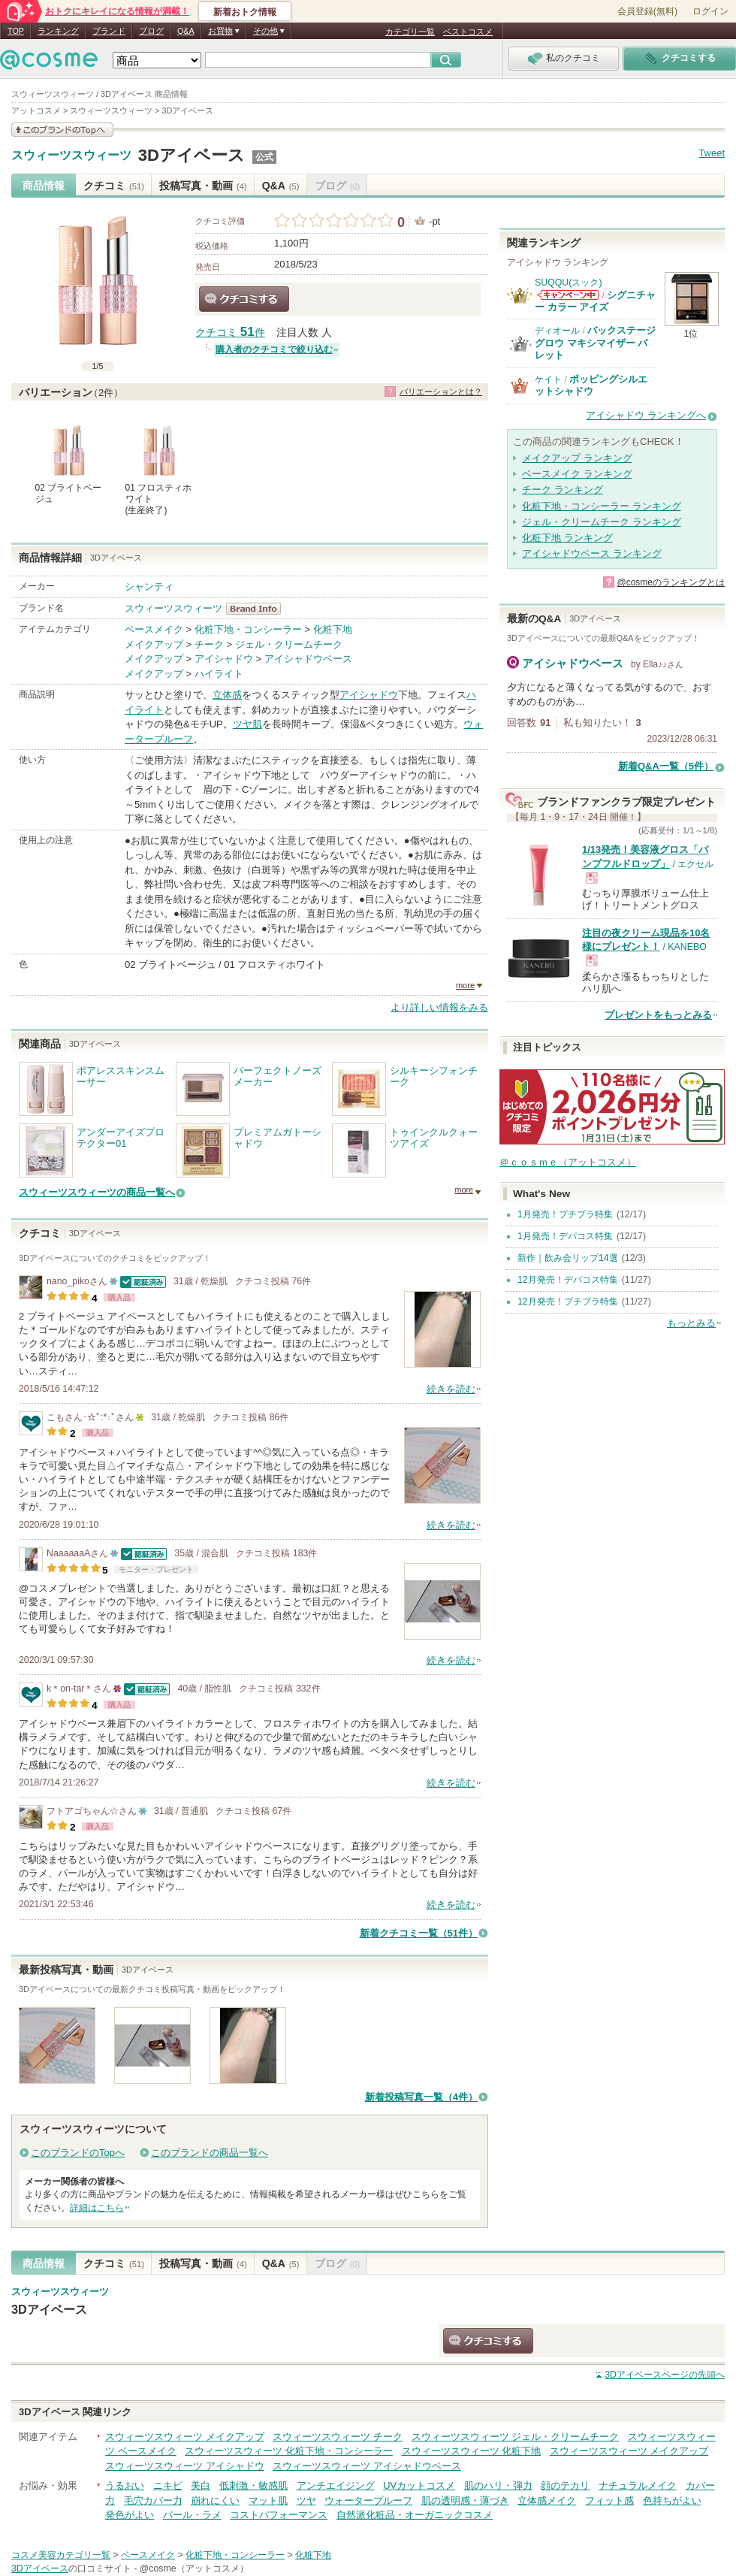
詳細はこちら (97, 2208)
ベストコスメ (468, 31)
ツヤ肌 (247, 724)
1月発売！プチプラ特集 (565, 1214)
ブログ (151, 30)
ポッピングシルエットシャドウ (591, 385)
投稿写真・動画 (203, 186)
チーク (209, 644)
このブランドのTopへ (78, 2152)
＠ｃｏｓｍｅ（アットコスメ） (567, 1162)
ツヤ (306, 2500)
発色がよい (129, 2514)
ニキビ (167, 2485)
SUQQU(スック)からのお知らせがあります (567, 295)
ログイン (710, 11)
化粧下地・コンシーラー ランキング (601, 506)
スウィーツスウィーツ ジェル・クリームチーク (516, 2436)
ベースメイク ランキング (577, 473)
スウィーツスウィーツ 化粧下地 (471, 2451)
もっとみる (691, 1323)
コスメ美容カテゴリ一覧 (60, 2555)
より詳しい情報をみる (439, 1007)
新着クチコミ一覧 (419, 1933)
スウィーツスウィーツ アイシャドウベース (367, 2466)
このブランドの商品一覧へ (209, 2152)
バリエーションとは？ (441, 391)
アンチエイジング (336, 2485)
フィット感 (609, 2500)
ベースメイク (154, 629)
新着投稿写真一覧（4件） (421, 2097)
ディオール (557, 330)
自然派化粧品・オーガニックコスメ (414, 2514)
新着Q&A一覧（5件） (665, 766)
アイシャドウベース (308, 658)
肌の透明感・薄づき (465, 2500)
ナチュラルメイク (638, 2485)
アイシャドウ (224, 658)
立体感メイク (546, 2500)
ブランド (108, 30)
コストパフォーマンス (278, 2514)
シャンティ (149, 586)
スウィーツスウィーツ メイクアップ (184, 2436)
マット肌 (268, 2500)
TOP (16, 30)
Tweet (711, 153)
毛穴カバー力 (153, 2500)
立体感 (227, 694)
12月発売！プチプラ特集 (567, 1301)
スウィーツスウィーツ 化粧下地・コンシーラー (289, 2451)
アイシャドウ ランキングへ (646, 415)
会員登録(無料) (647, 11)
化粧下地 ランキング (567, 537)
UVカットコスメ (419, 2485)
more (465, 985)
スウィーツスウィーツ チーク (338, 2436)
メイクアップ (154, 644)
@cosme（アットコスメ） (194, 2568)
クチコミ (113, 186)
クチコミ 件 (230, 332)
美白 (200, 2485)
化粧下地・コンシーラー (248, 629)
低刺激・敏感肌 (253, 2485)
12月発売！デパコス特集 (567, 1279)
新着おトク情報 (244, 12)
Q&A (186, 30)
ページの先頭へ (665, 2374)
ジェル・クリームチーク (288, 644)
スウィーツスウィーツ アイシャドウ (184, 2466)
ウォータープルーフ (368, 2500)
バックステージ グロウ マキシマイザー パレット (595, 343)
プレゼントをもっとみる (658, 1014)
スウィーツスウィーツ (71, 155)
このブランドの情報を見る (62, 129)
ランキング (58, 30)
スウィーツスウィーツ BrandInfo (258, 609)
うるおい (124, 2485)
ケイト (548, 379)
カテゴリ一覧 (410, 31)
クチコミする (244, 299)
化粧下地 (332, 629)
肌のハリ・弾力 (498, 2485)
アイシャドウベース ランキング (592, 553)
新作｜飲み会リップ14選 (567, 1258)
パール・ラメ (192, 2514)
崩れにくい (215, 2500)
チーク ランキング (562, 489)
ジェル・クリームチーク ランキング (601, 522)
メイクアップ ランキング (577, 458)
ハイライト (219, 673)
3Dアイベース (191, 155)
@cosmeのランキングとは (671, 582)
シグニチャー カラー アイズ (595, 301)
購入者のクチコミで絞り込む (274, 349)
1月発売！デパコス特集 (565, 1236)
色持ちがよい (672, 2500)
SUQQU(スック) (568, 282)
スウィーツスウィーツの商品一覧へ (97, 1192)
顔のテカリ (565, 2485)
